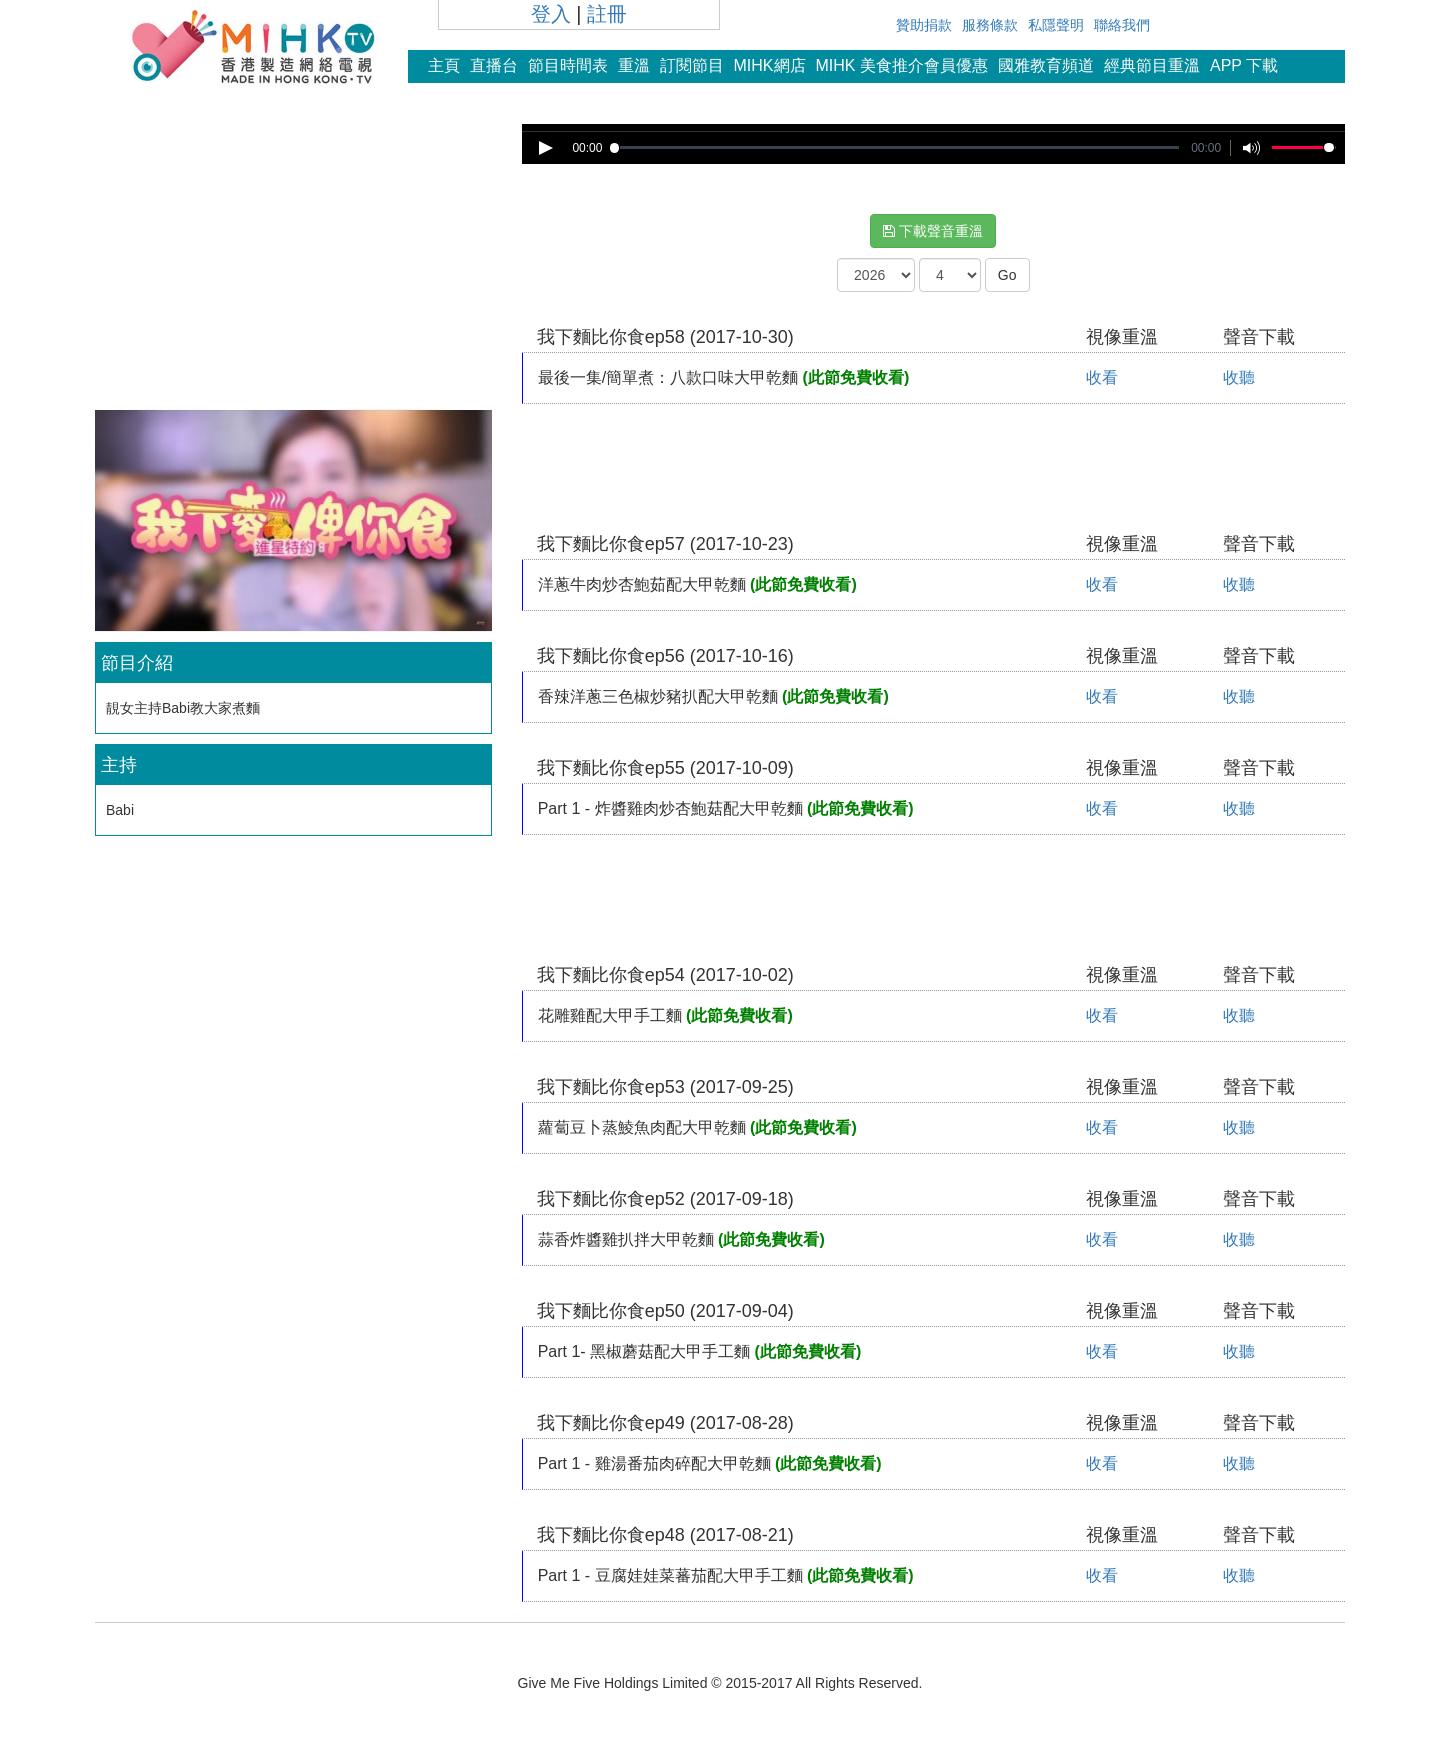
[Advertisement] (293, 264)
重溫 (634, 65)
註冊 (607, 14)
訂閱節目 (692, 65)
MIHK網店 (770, 65)
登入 (551, 14)
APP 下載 (1244, 65)
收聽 (1239, 377)
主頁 (444, 65)
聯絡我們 (1122, 25)
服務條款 (990, 25)
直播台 (494, 65)
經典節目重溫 (1152, 65)
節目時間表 (568, 65)
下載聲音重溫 (933, 231)
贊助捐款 (924, 25)
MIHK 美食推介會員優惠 (902, 65)
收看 (1102, 377)
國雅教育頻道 (1046, 65)
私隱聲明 (1056, 25)
